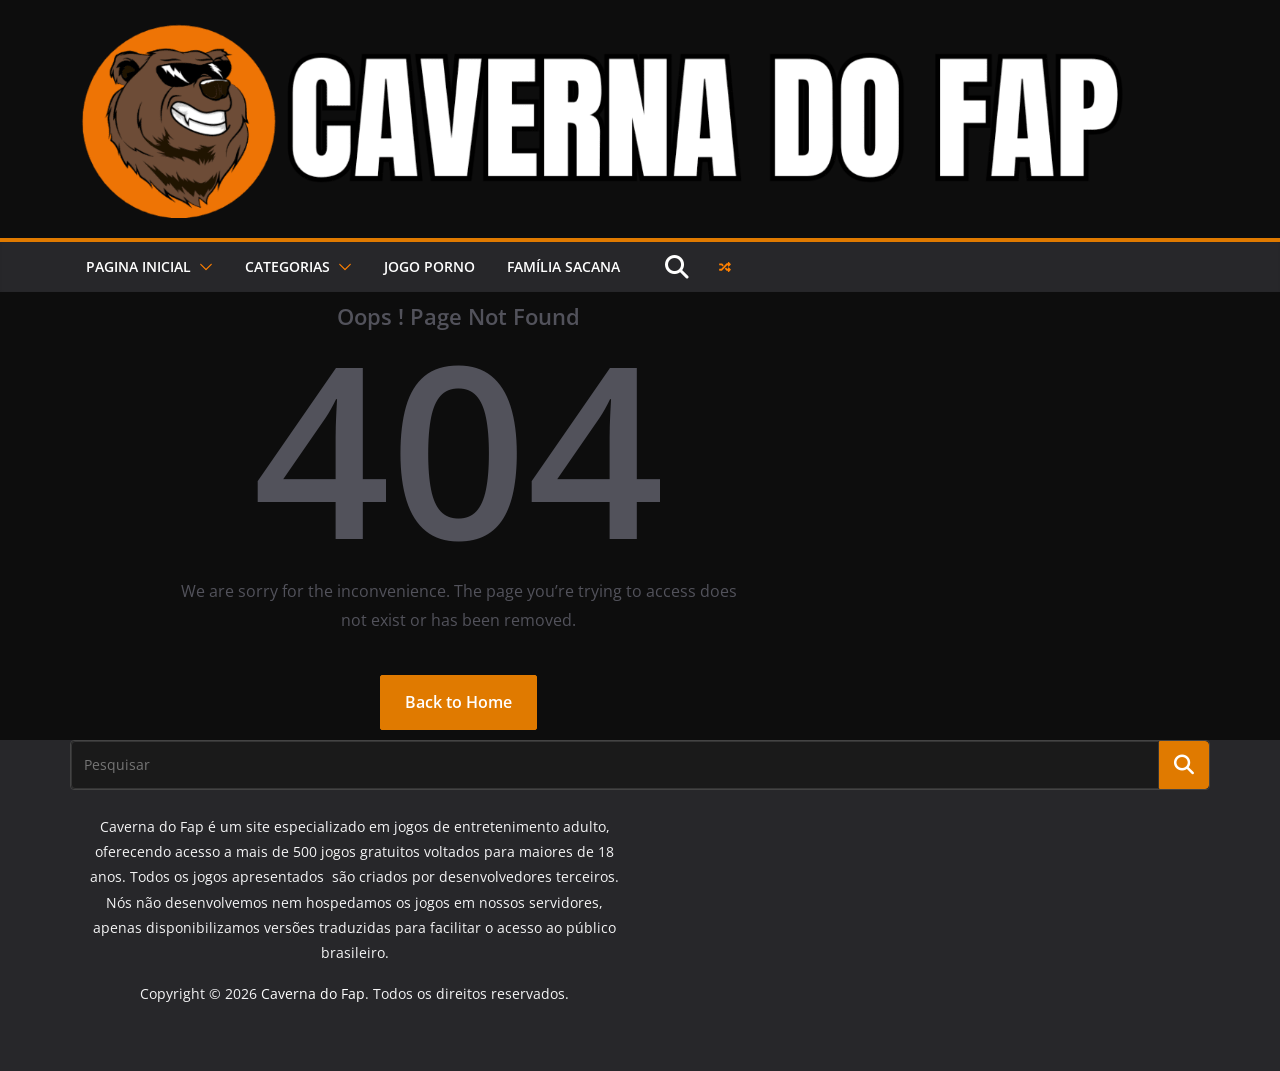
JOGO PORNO (429, 266)
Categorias (287, 266)
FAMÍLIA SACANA (563, 266)
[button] (202, 267)
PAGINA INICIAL (138, 266)
